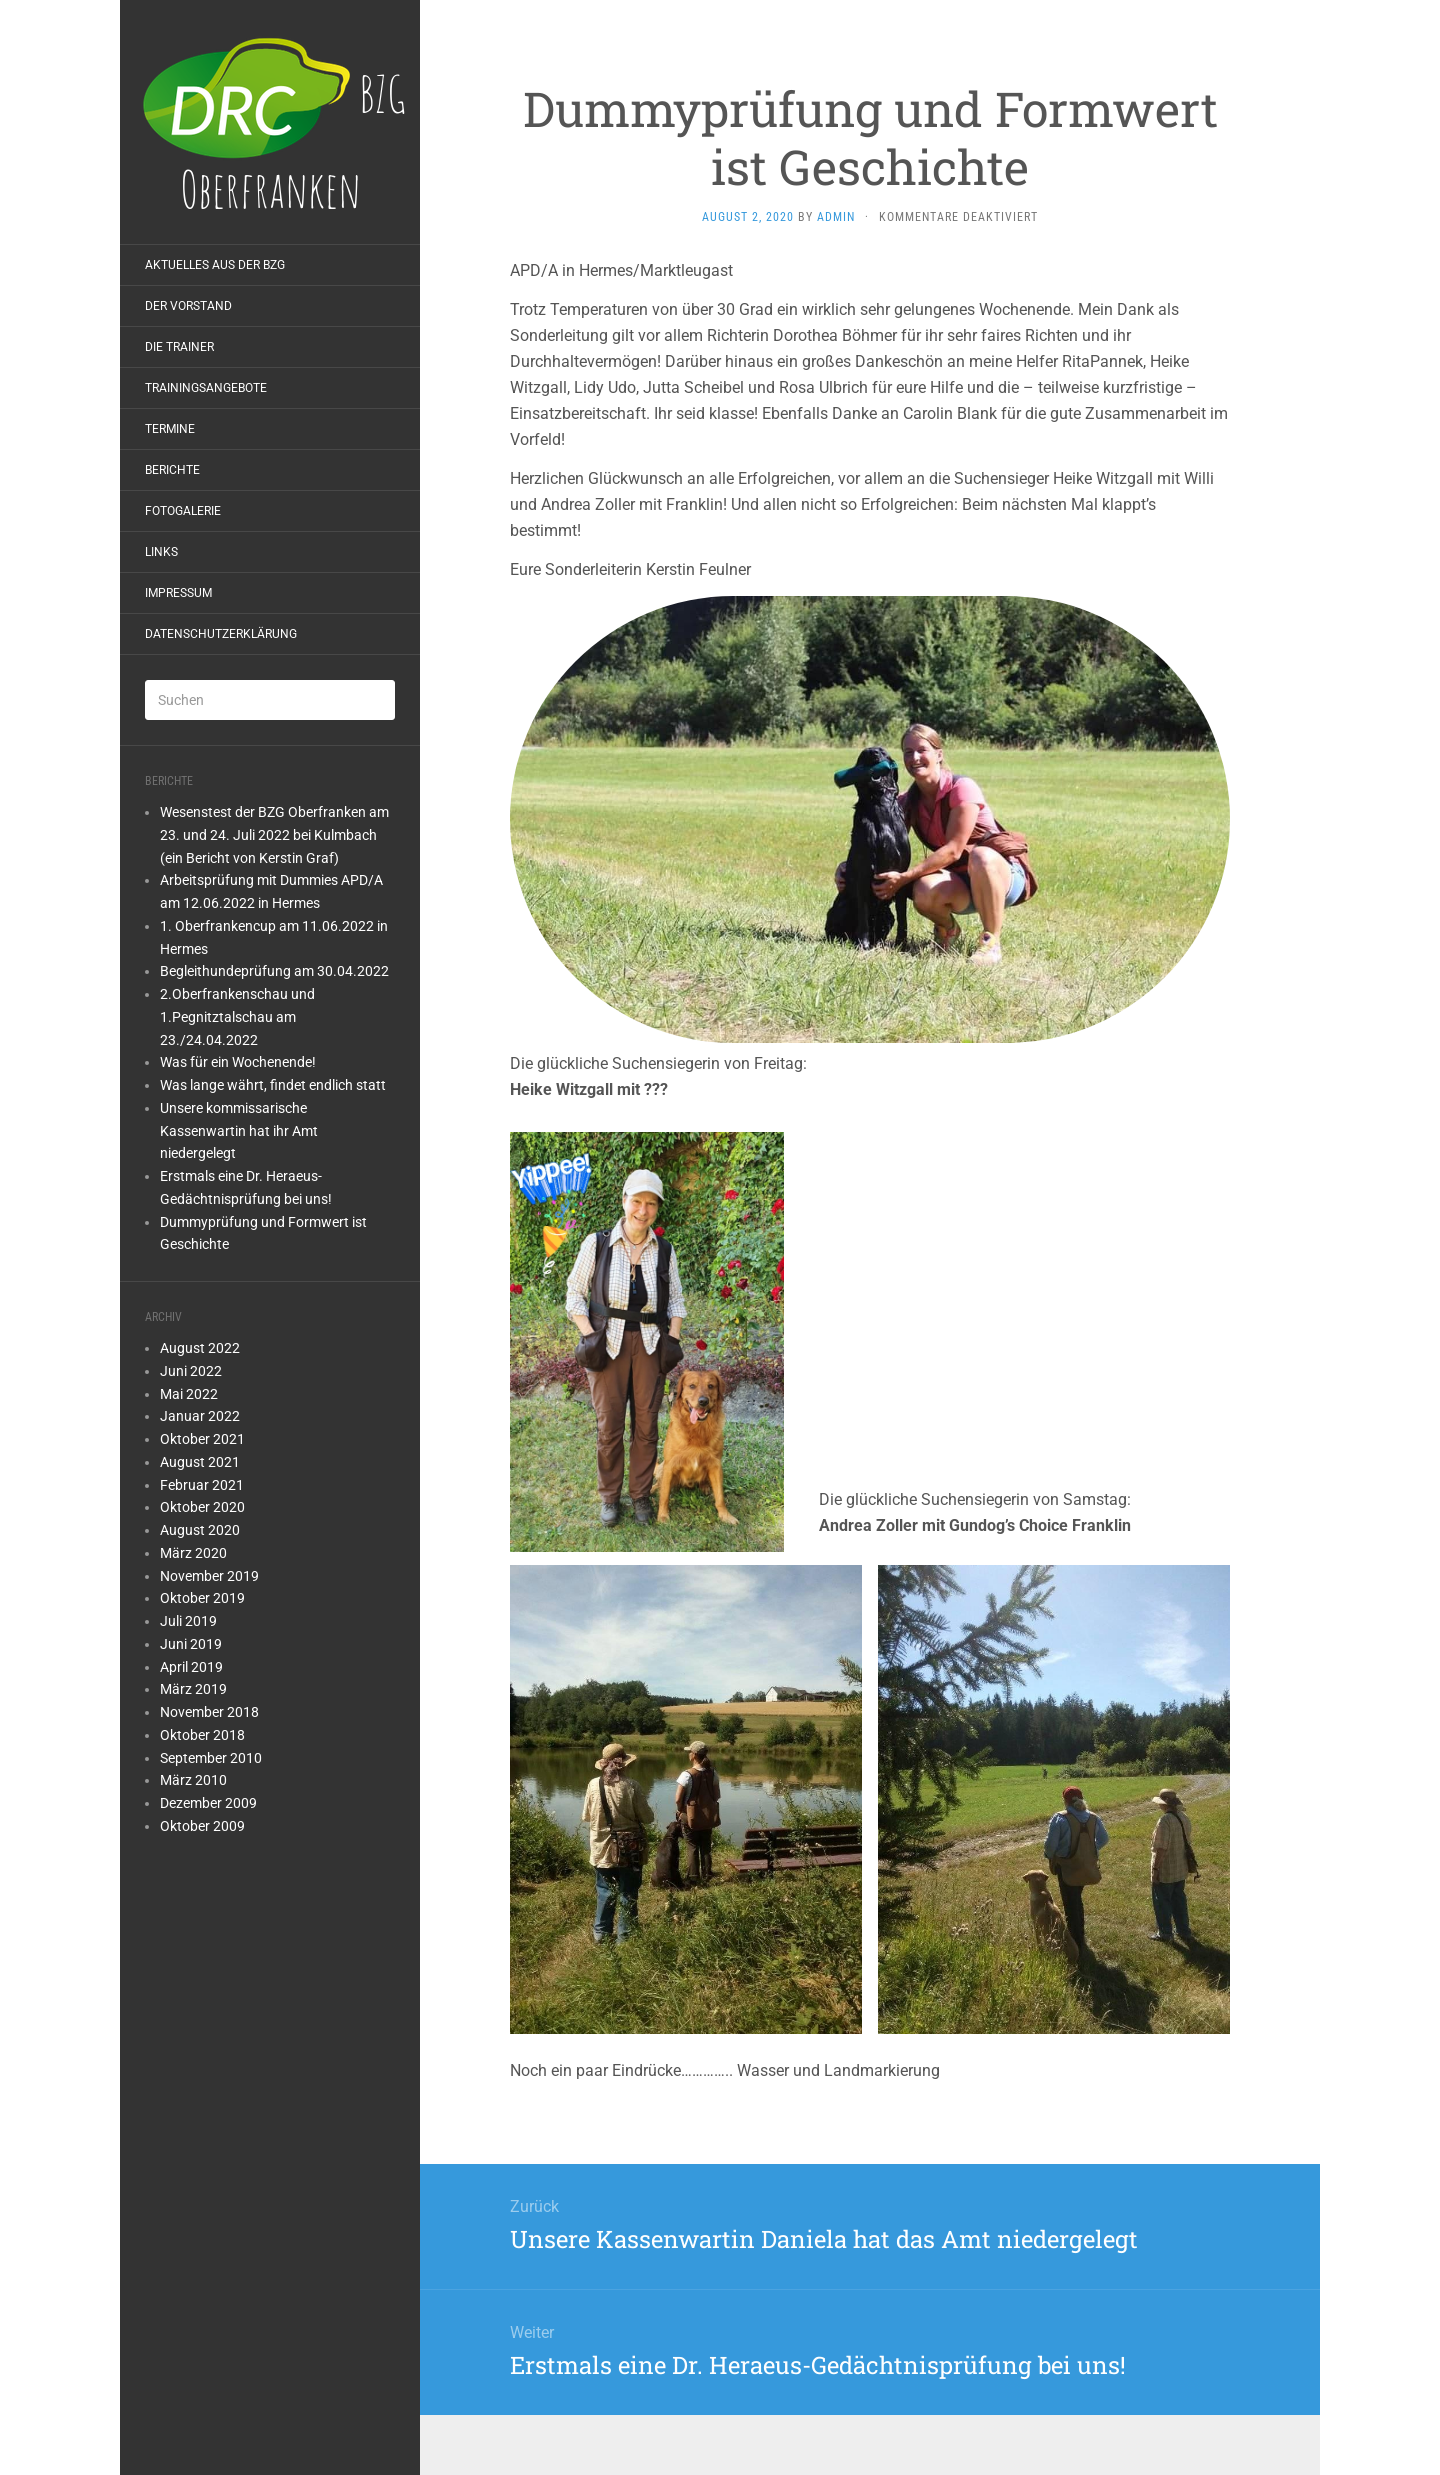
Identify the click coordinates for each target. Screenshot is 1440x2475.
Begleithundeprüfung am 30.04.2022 (274, 971)
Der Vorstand (188, 306)
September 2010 (211, 1758)
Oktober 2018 (202, 1735)
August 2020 (200, 1530)
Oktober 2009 (202, 1826)
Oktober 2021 (202, 1439)
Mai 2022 (189, 1394)
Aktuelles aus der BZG (215, 265)
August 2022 (200, 1348)
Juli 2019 (188, 1621)
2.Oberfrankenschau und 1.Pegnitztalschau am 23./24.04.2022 (237, 1017)
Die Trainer (179, 347)
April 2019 (191, 1667)
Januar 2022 (200, 1416)
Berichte (172, 470)
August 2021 (200, 1462)
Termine (170, 429)
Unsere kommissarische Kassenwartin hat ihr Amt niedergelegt (239, 1131)
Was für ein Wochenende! (238, 1062)
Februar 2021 (202, 1485)
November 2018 (209, 1712)
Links (161, 552)
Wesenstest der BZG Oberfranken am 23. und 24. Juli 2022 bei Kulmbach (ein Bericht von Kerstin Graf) (274, 835)
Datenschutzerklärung (221, 634)
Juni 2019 (191, 1644)
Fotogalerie (183, 511)
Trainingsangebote (206, 388)
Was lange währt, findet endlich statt (273, 1085)
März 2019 (193, 1689)
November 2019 (209, 1576)
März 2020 (193, 1553)
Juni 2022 (191, 1371)
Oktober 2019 (202, 1598)
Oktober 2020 (202, 1507)
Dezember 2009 (208, 1803)
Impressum (178, 593)
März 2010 (193, 1780)
